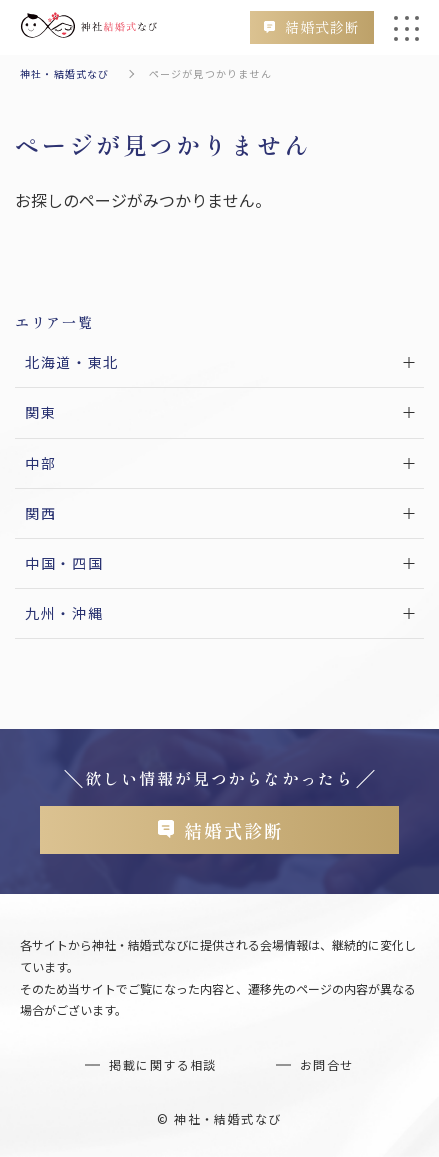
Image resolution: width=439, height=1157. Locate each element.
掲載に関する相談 (163, 1064)
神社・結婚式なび (65, 73)
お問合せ (327, 1064)
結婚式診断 (322, 27)
